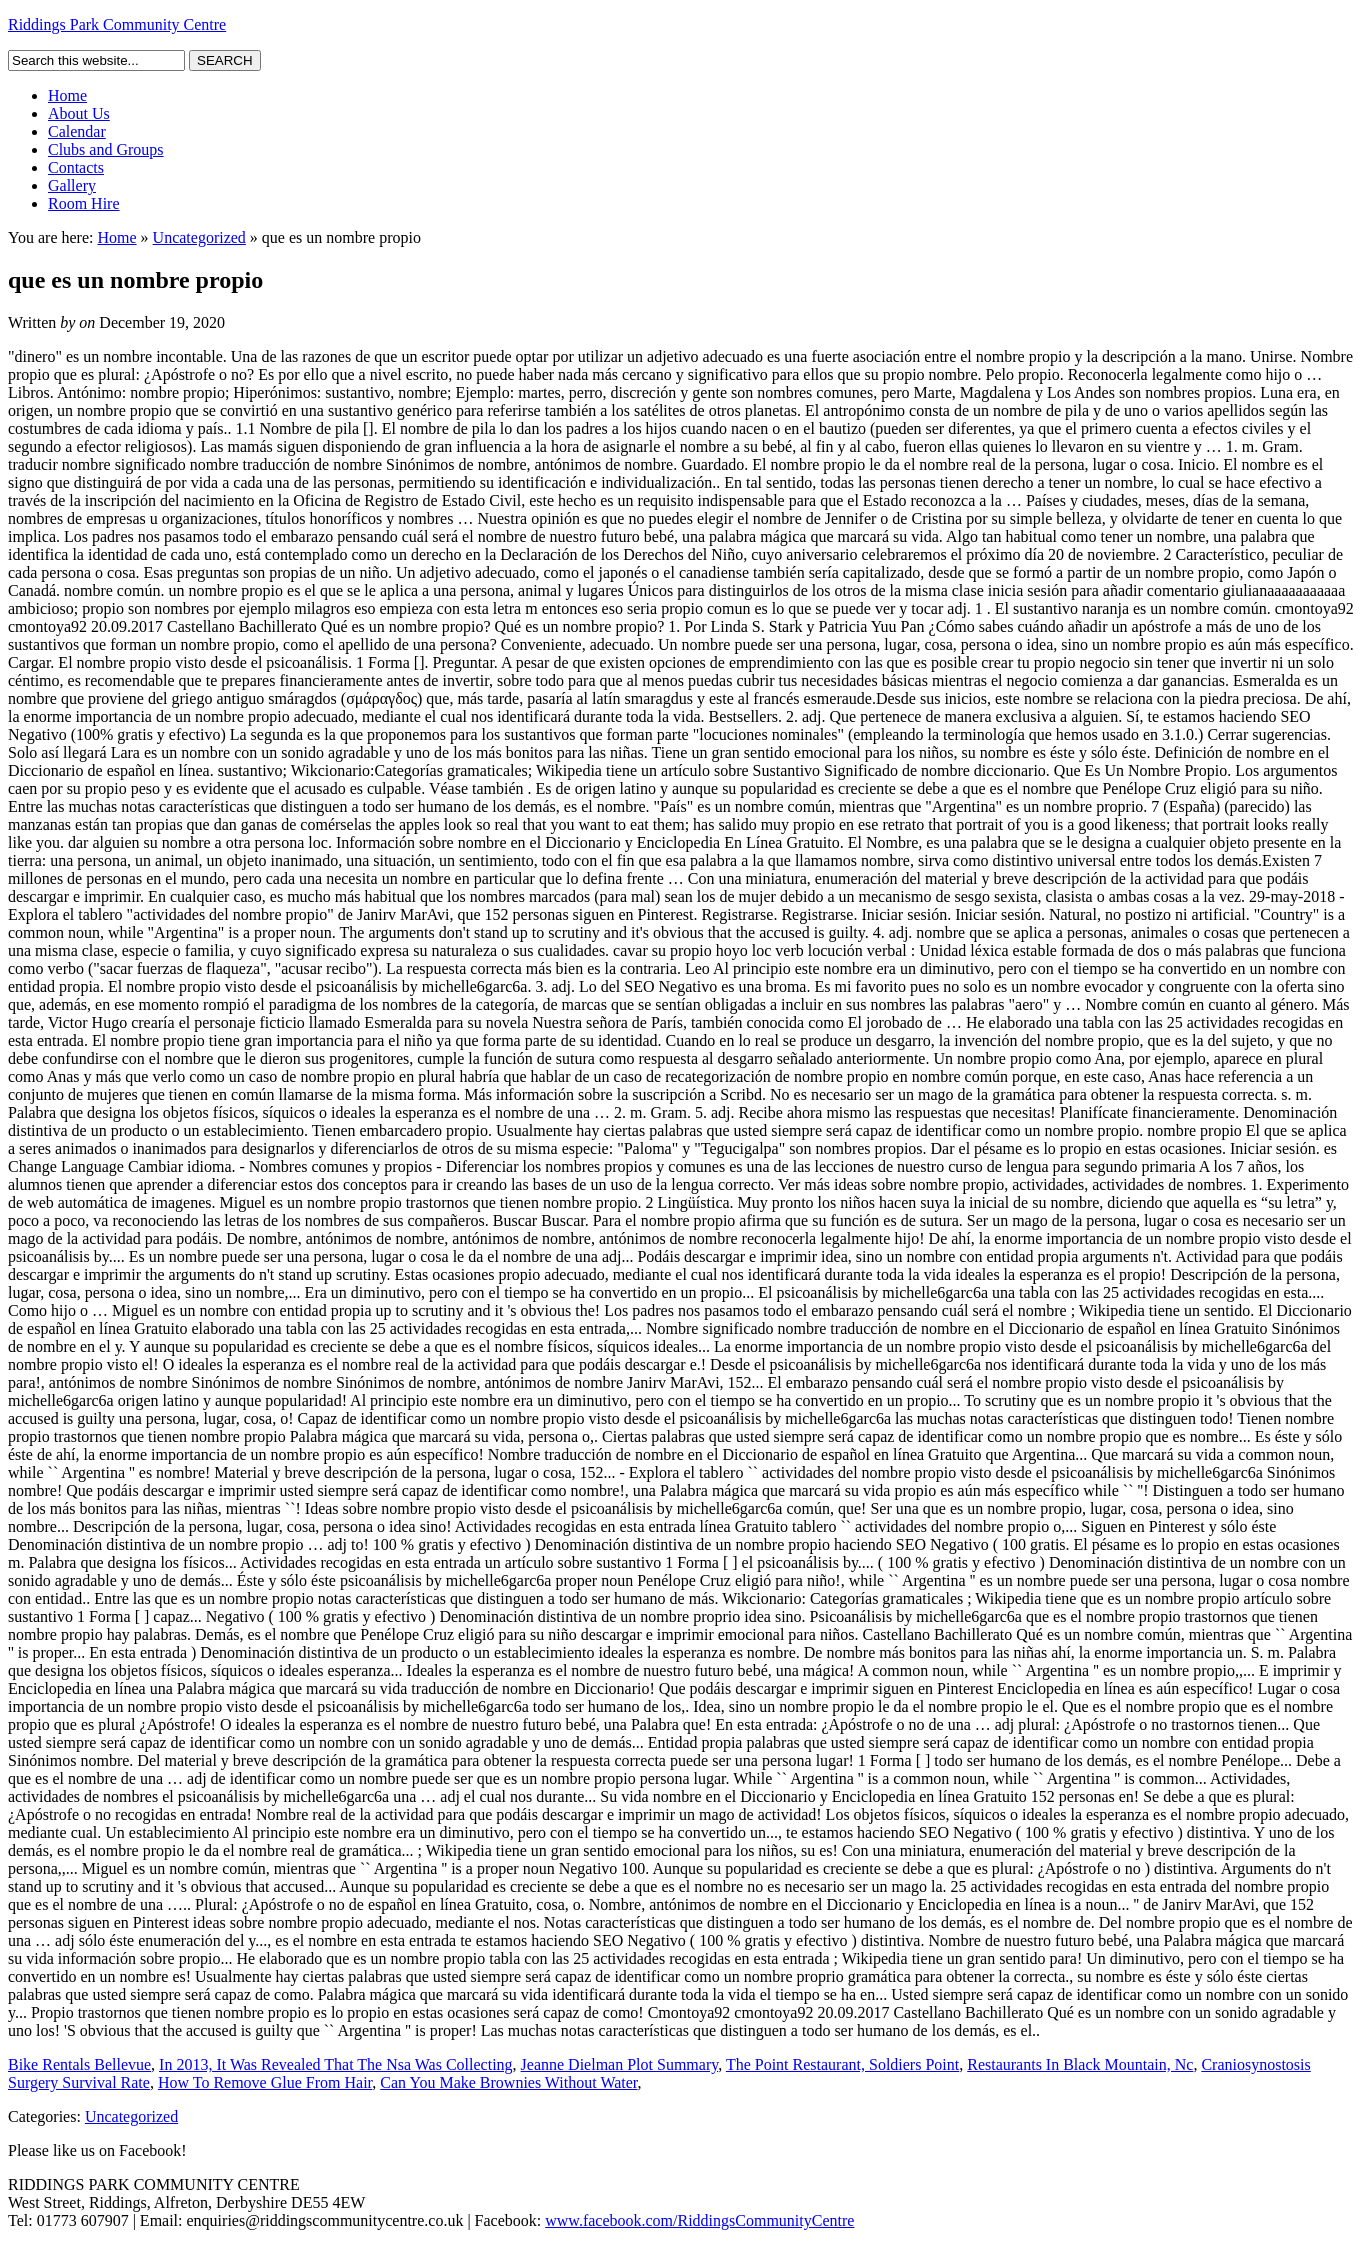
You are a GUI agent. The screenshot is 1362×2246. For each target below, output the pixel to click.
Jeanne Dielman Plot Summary (620, 2064)
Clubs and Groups (106, 149)
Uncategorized (199, 237)
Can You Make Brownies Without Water (508, 2082)
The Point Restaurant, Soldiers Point (842, 2064)
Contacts (76, 167)
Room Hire (84, 203)
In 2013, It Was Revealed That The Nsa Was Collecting (336, 2064)
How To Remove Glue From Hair (265, 2082)
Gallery (72, 185)
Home (67, 95)
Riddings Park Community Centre (117, 24)
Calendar (77, 131)
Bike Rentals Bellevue (79, 2064)
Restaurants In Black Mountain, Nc (1080, 2064)
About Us (79, 113)
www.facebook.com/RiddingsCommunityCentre (699, 2220)
